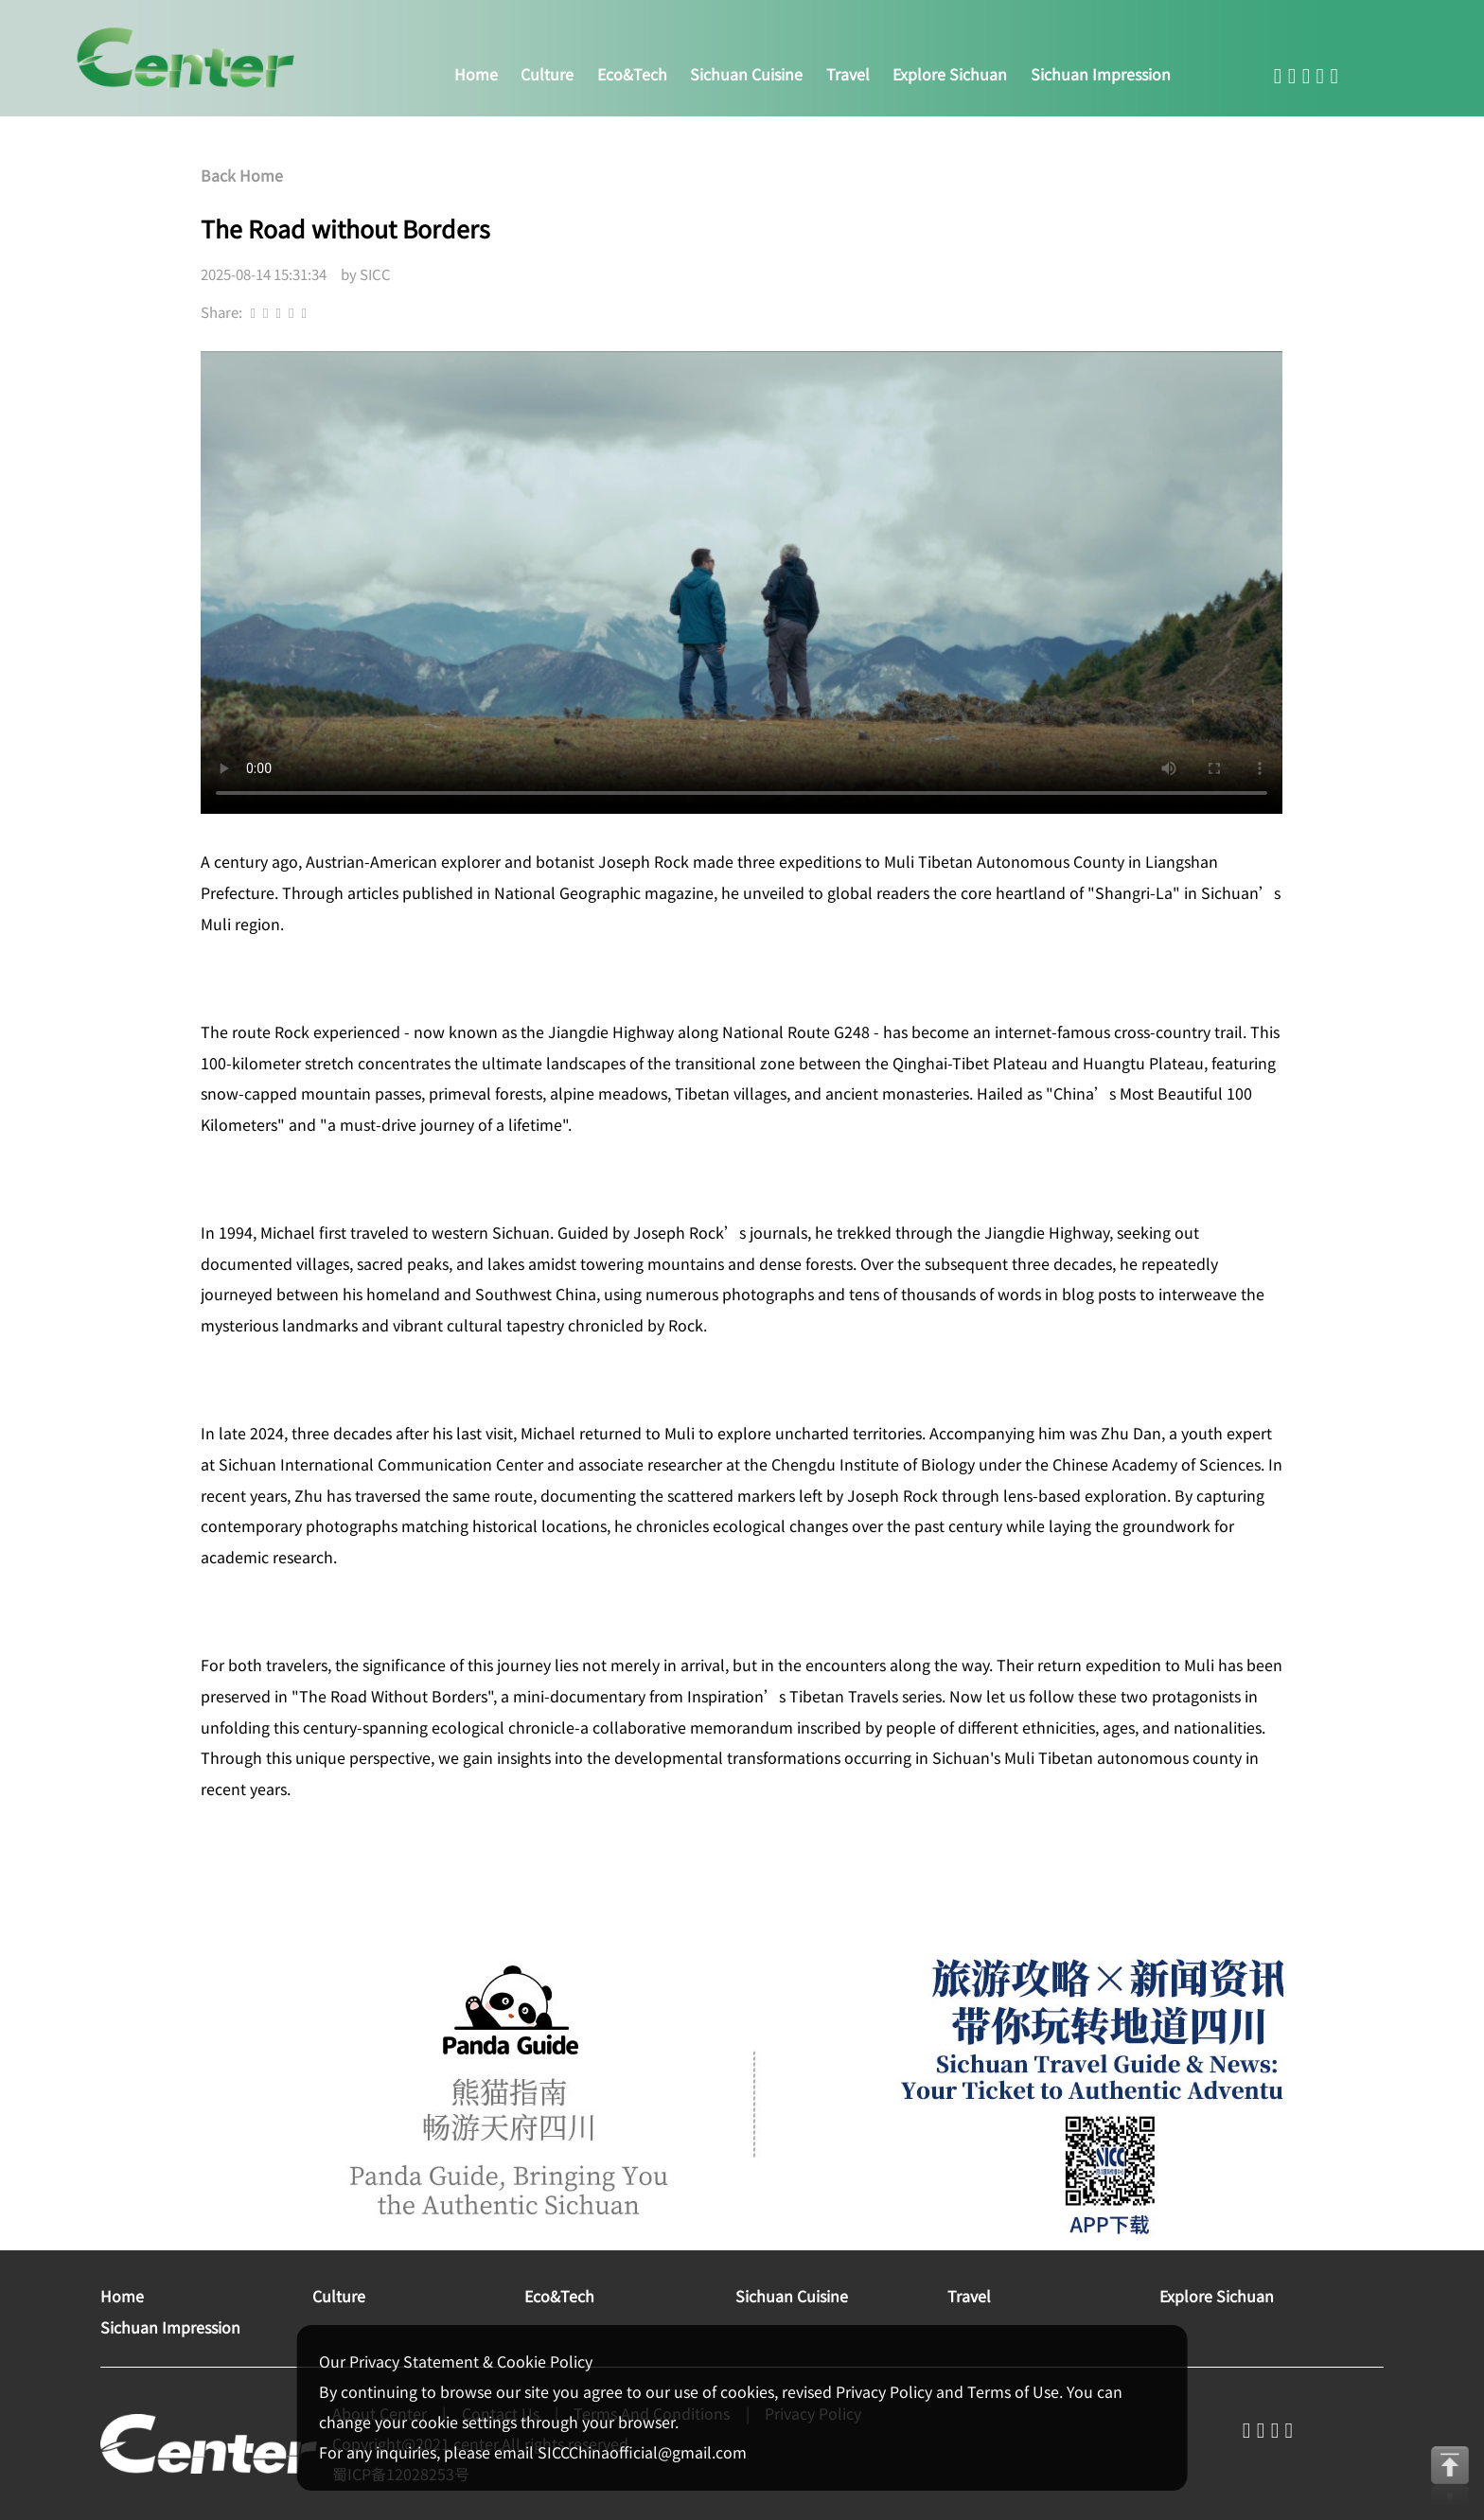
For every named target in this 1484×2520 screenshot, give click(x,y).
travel (848, 74)
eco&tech (632, 74)
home (476, 74)
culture (547, 74)
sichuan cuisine (746, 74)
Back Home (242, 175)
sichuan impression (1101, 74)
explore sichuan (949, 74)
